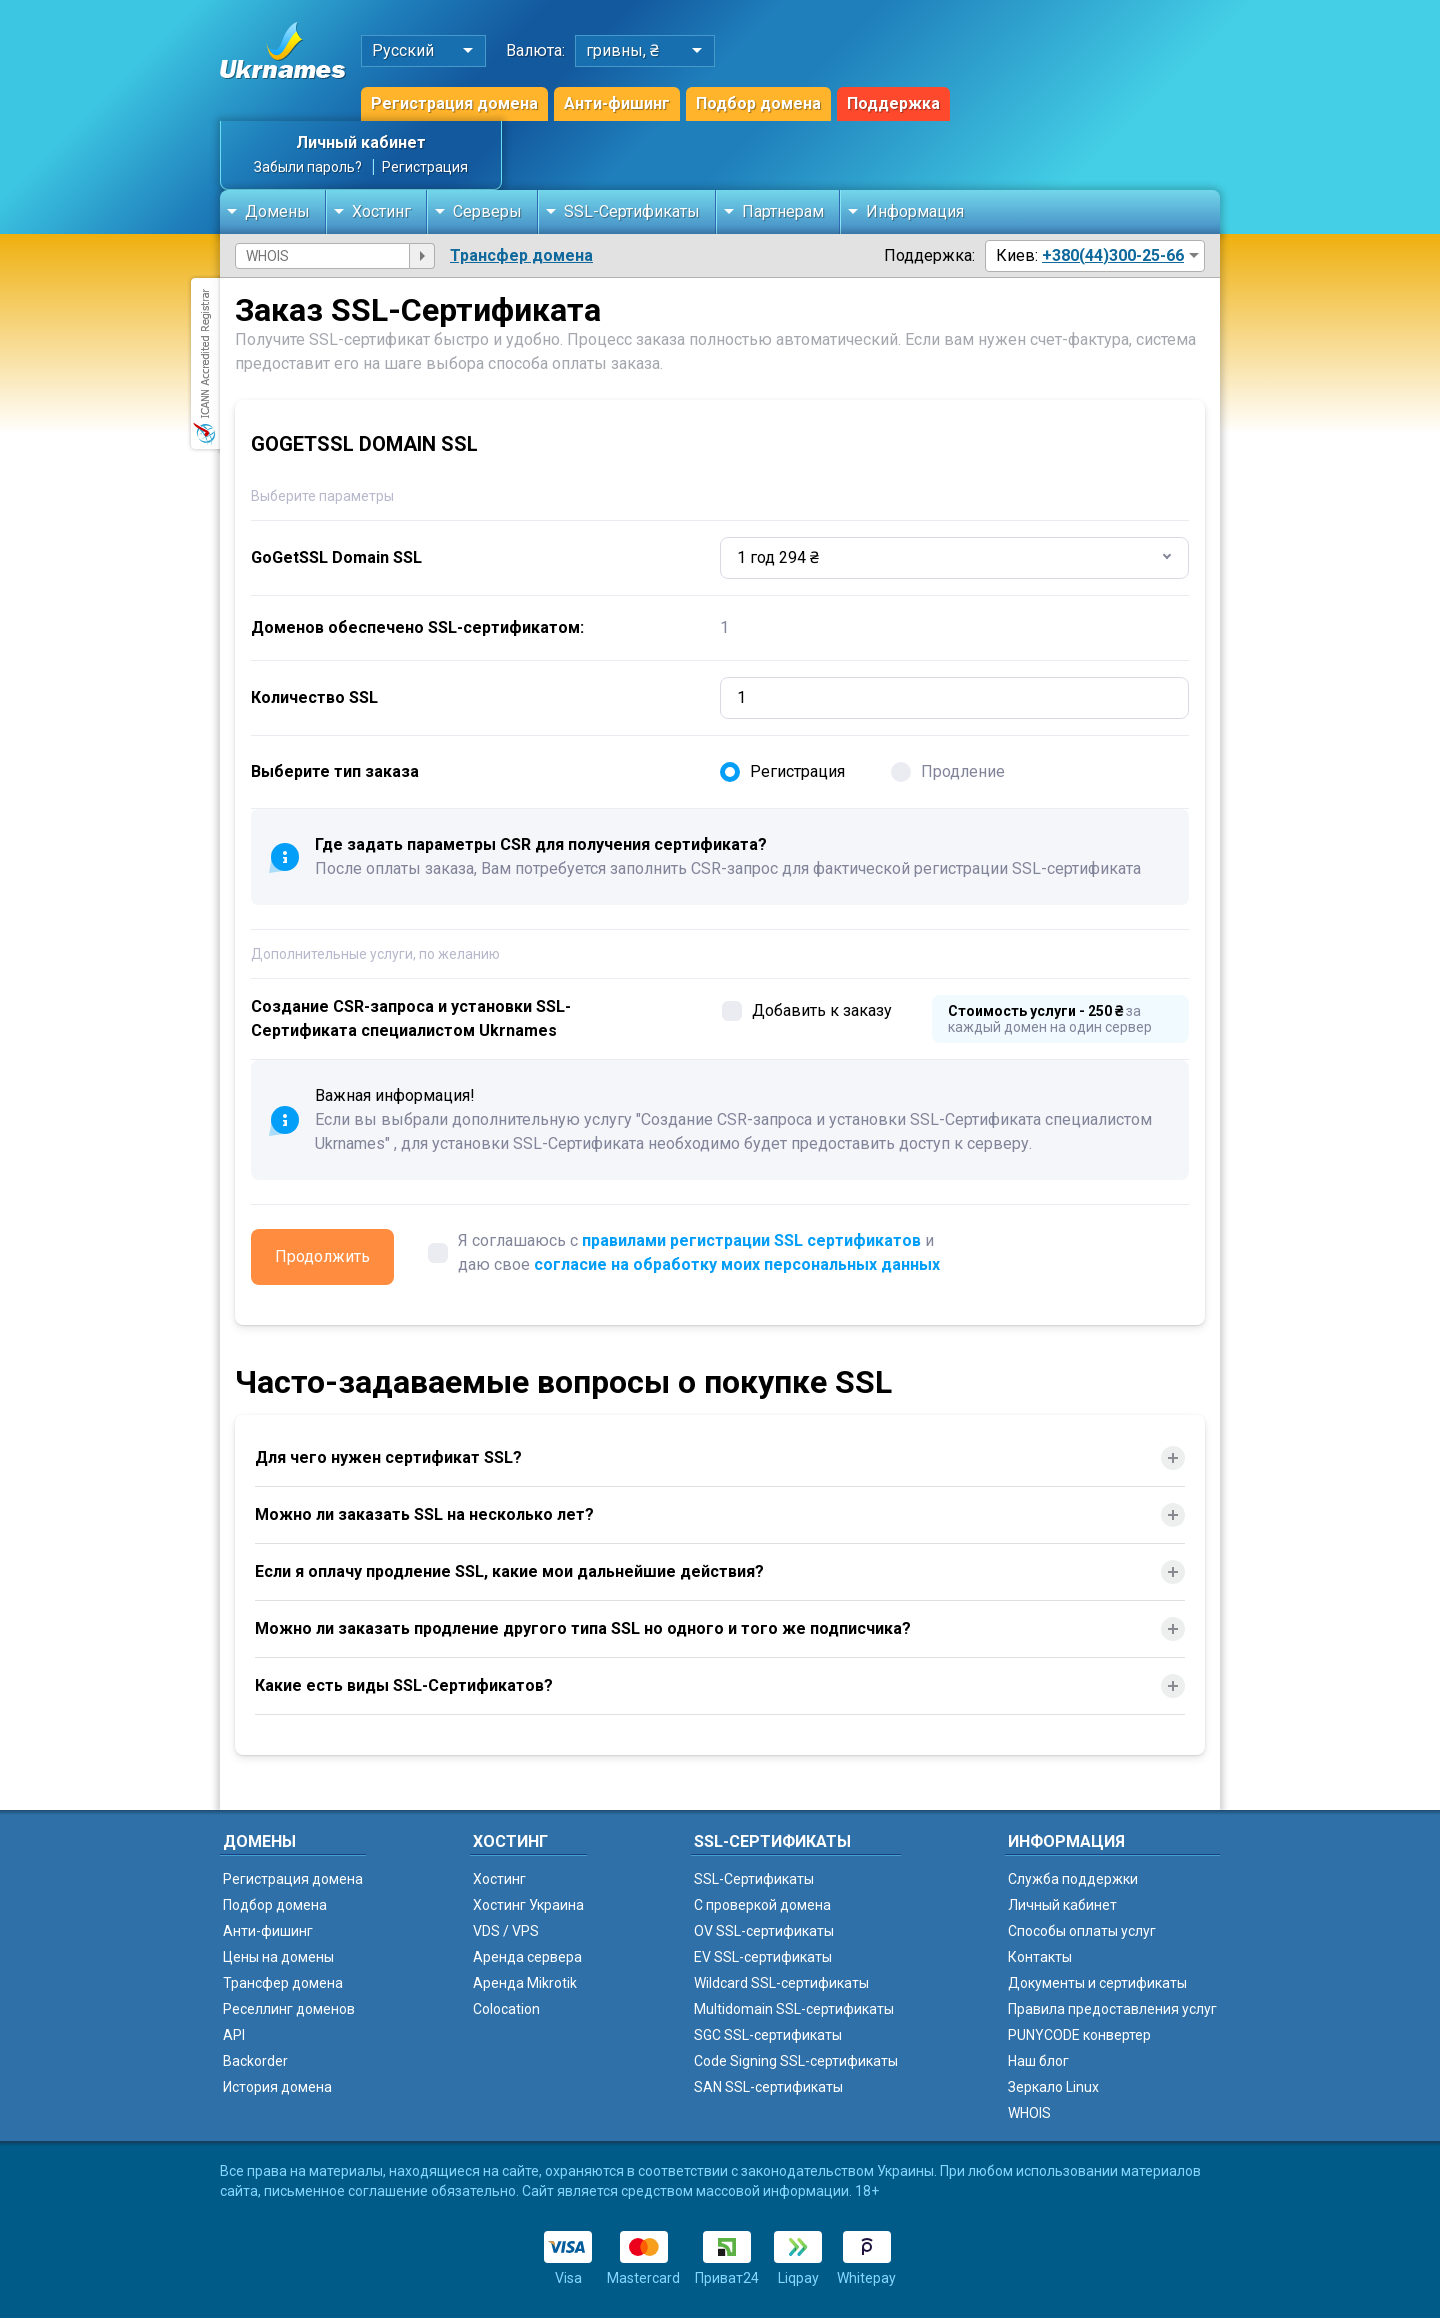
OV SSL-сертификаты (764, 1931)
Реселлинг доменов (289, 2009)
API (234, 2035)
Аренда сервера (527, 1957)
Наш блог (1038, 2061)
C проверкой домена (762, 1905)
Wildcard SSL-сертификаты (781, 1983)
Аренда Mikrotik (525, 1983)
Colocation (506, 2009)
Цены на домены (278, 1957)
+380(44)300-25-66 (1113, 255)
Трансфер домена (521, 255)
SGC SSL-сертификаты (768, 2035)
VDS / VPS (506, 1931)
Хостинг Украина (528, 1905)
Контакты (1040, 1957)
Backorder (255, 2061)
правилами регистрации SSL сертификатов (751, 1240)
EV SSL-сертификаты (763, 1957)
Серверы (487, 211)
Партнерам (783, 211)
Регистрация (425, 167)
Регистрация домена (454, 103)
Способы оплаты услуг (1082, 1931)
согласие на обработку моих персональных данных (737, 1264)
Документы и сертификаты (1097, 1983)
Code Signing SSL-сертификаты (796, 2061)
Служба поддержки (1073, 1879)
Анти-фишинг (617, 103)
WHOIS (1029, 2113)
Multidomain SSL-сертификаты (794, 2009)
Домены (277, 211)
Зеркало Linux (1053, 2087)
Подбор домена (758, 103)
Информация (915, 211)
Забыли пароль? (308, 167)
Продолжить (322, 1256)
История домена (277, 2087)
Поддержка (893, 103)
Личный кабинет (361, 142)
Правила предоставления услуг (1112, 2009)
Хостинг (381, 211)
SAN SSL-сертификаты (768, 2087)
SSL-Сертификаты (632, 211)
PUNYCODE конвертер (1079, 2035)
